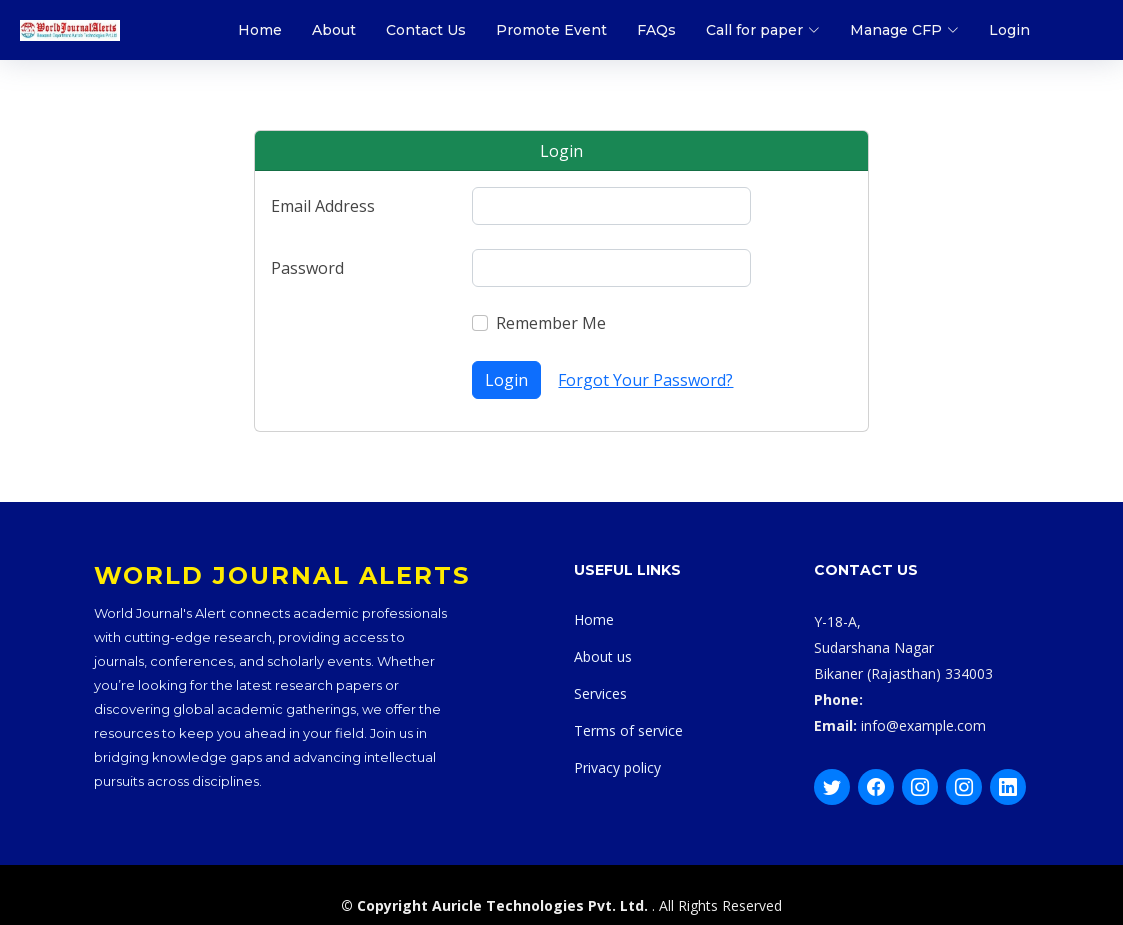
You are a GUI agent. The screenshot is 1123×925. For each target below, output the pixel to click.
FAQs (656, 30)
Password (307, 268)
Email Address (323, 206)
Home (260, 30)
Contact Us (426, 30)
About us (603, 656)
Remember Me (551, 323)
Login (1009, 30)
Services (600, 693)
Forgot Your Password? (645, 380)
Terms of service (628, 730)
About (334, 30)
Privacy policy (617, 767)
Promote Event (551, 30)
